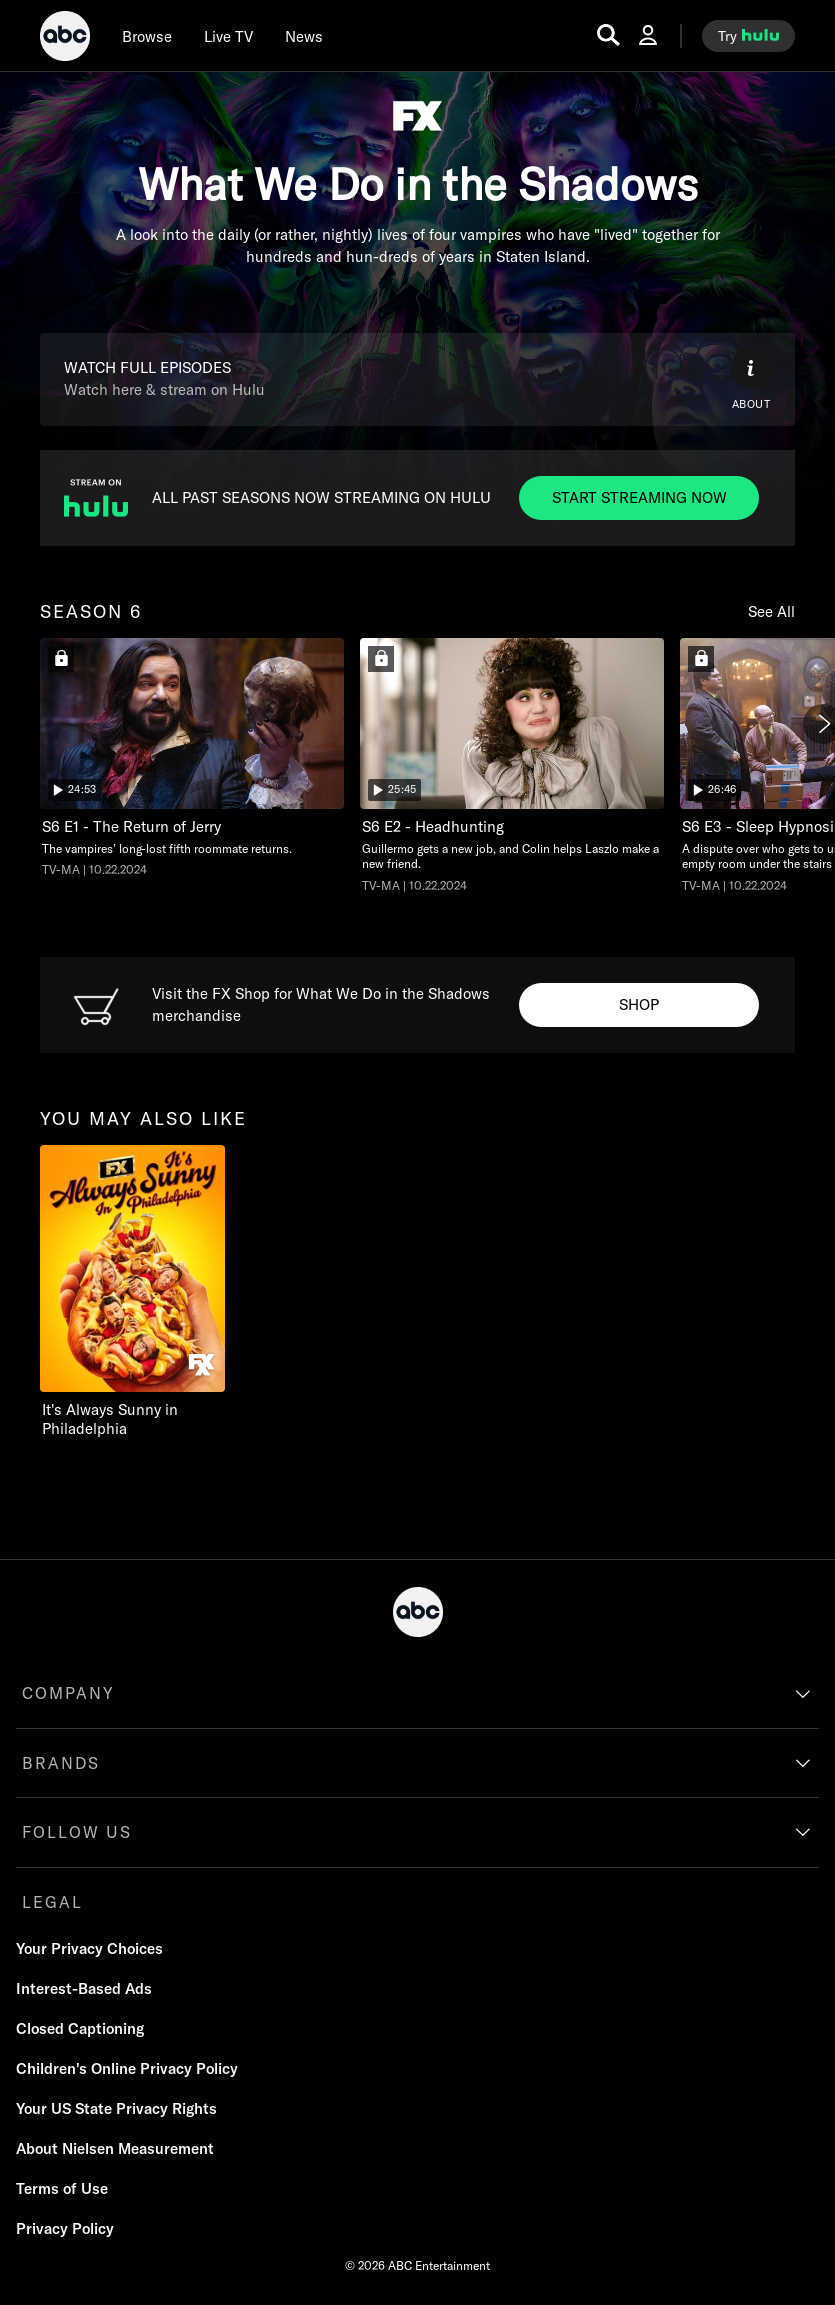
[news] (304, 36)
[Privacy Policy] (65, 2229)
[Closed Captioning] (80, 2029)
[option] (192, 764)
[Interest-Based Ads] (84, 1989)
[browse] (147, 36)
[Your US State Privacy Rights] (116, 2109)
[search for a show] (608, 35)
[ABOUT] (751, 379)
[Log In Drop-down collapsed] (648, 35)
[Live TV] (228, 36)
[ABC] (65, 39)
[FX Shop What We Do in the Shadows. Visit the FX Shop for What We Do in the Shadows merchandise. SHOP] (639, 1005)
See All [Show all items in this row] (771, 611)
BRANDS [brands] (61, 1763)
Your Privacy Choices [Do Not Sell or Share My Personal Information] (89, 1948)
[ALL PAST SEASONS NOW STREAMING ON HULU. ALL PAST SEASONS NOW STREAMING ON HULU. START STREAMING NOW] (639, 498)
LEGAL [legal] (52, 1902)
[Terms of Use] (62, 2189)
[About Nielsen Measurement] (115, 2149)
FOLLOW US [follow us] (77, 1832)
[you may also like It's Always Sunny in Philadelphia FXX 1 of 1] (152, 1292)
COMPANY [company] (68, 1693)
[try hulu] (748, 36)
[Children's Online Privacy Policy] (127, 2069)
